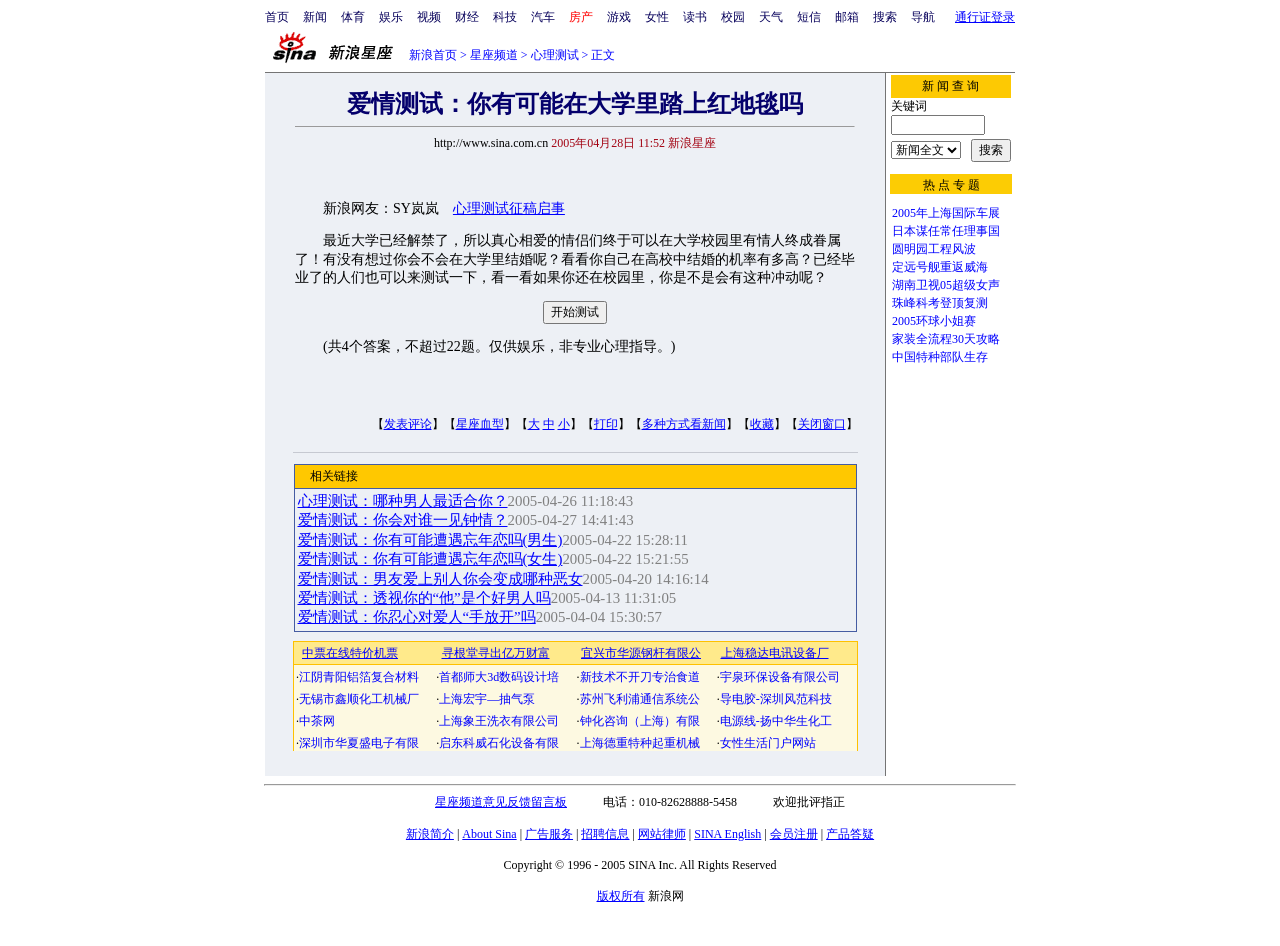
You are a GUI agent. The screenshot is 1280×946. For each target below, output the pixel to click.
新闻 (315, 17)
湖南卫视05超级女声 (946, 285)
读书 (695, 17)
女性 (657, 17)
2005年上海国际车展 (946, 213)
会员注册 (794, 834)
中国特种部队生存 (940, 357)
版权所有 (621, 896)
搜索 (885, 17)
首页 (277, 17)
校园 (733, 17)
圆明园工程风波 (934, 249)
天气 (771, 17)
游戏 (619, 17)
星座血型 (480, 424)
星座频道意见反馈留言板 (501, 802)
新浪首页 (433, 55)
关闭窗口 (822, 424)
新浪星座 (692, 143)
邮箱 (847, 17)
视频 (429, 17)
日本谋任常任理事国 (946, 231)
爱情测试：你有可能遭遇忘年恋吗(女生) (430, 559)
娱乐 (391, 17)
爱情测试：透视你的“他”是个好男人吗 (424, 598)
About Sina (489, 834)
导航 (923, 17)
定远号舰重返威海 (940, 267)
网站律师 (662, 834)
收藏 (762, 424)
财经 (467, 17)
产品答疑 (850, 834)
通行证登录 (985, 17)
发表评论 (408, 424)
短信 (809, 17)
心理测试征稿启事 (509, 208)
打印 (606, 424)
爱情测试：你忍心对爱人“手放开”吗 (417, 617)
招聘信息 (605, 834)
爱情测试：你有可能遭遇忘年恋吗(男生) (430, 540)
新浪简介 (430, 834)
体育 (353, 17)
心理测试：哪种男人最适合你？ (403, 501)
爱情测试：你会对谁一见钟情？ (403, 520)
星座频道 (494, 55)
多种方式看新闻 (684, 424)
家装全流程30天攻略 (946, 339)
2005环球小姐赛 (934, 321)
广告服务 (549, 834)
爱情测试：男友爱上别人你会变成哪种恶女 (440, 579)
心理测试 (555, 55)
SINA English (727, 834)
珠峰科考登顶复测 (940, 303)
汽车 (543, 17)
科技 (505, 17)
